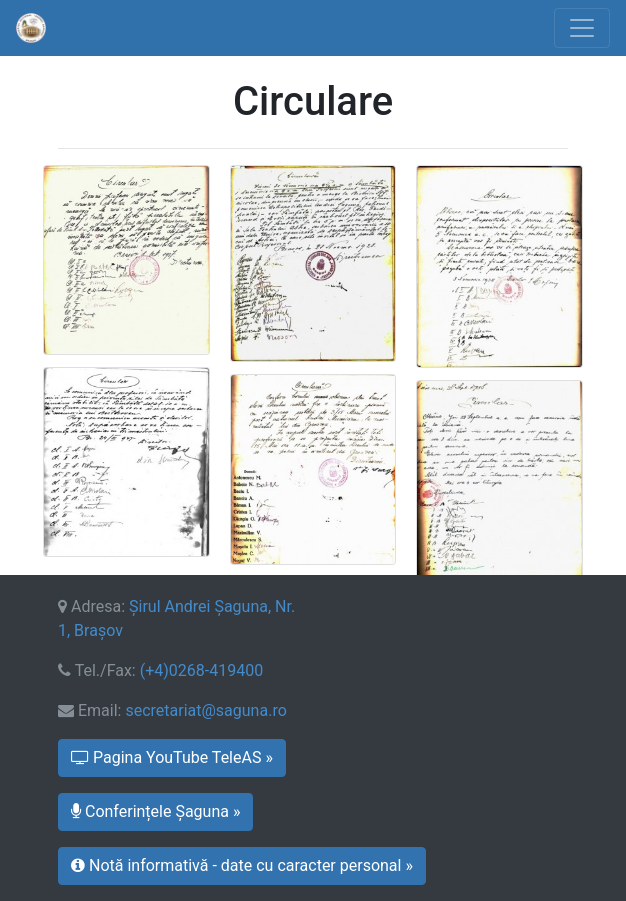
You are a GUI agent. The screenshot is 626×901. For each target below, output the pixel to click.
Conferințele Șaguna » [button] (155, 811)
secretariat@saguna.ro (205, 710)
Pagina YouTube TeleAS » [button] (172, 757)
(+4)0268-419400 (201, 670)
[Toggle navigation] (582, 28)
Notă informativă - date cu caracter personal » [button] (242, 865)
